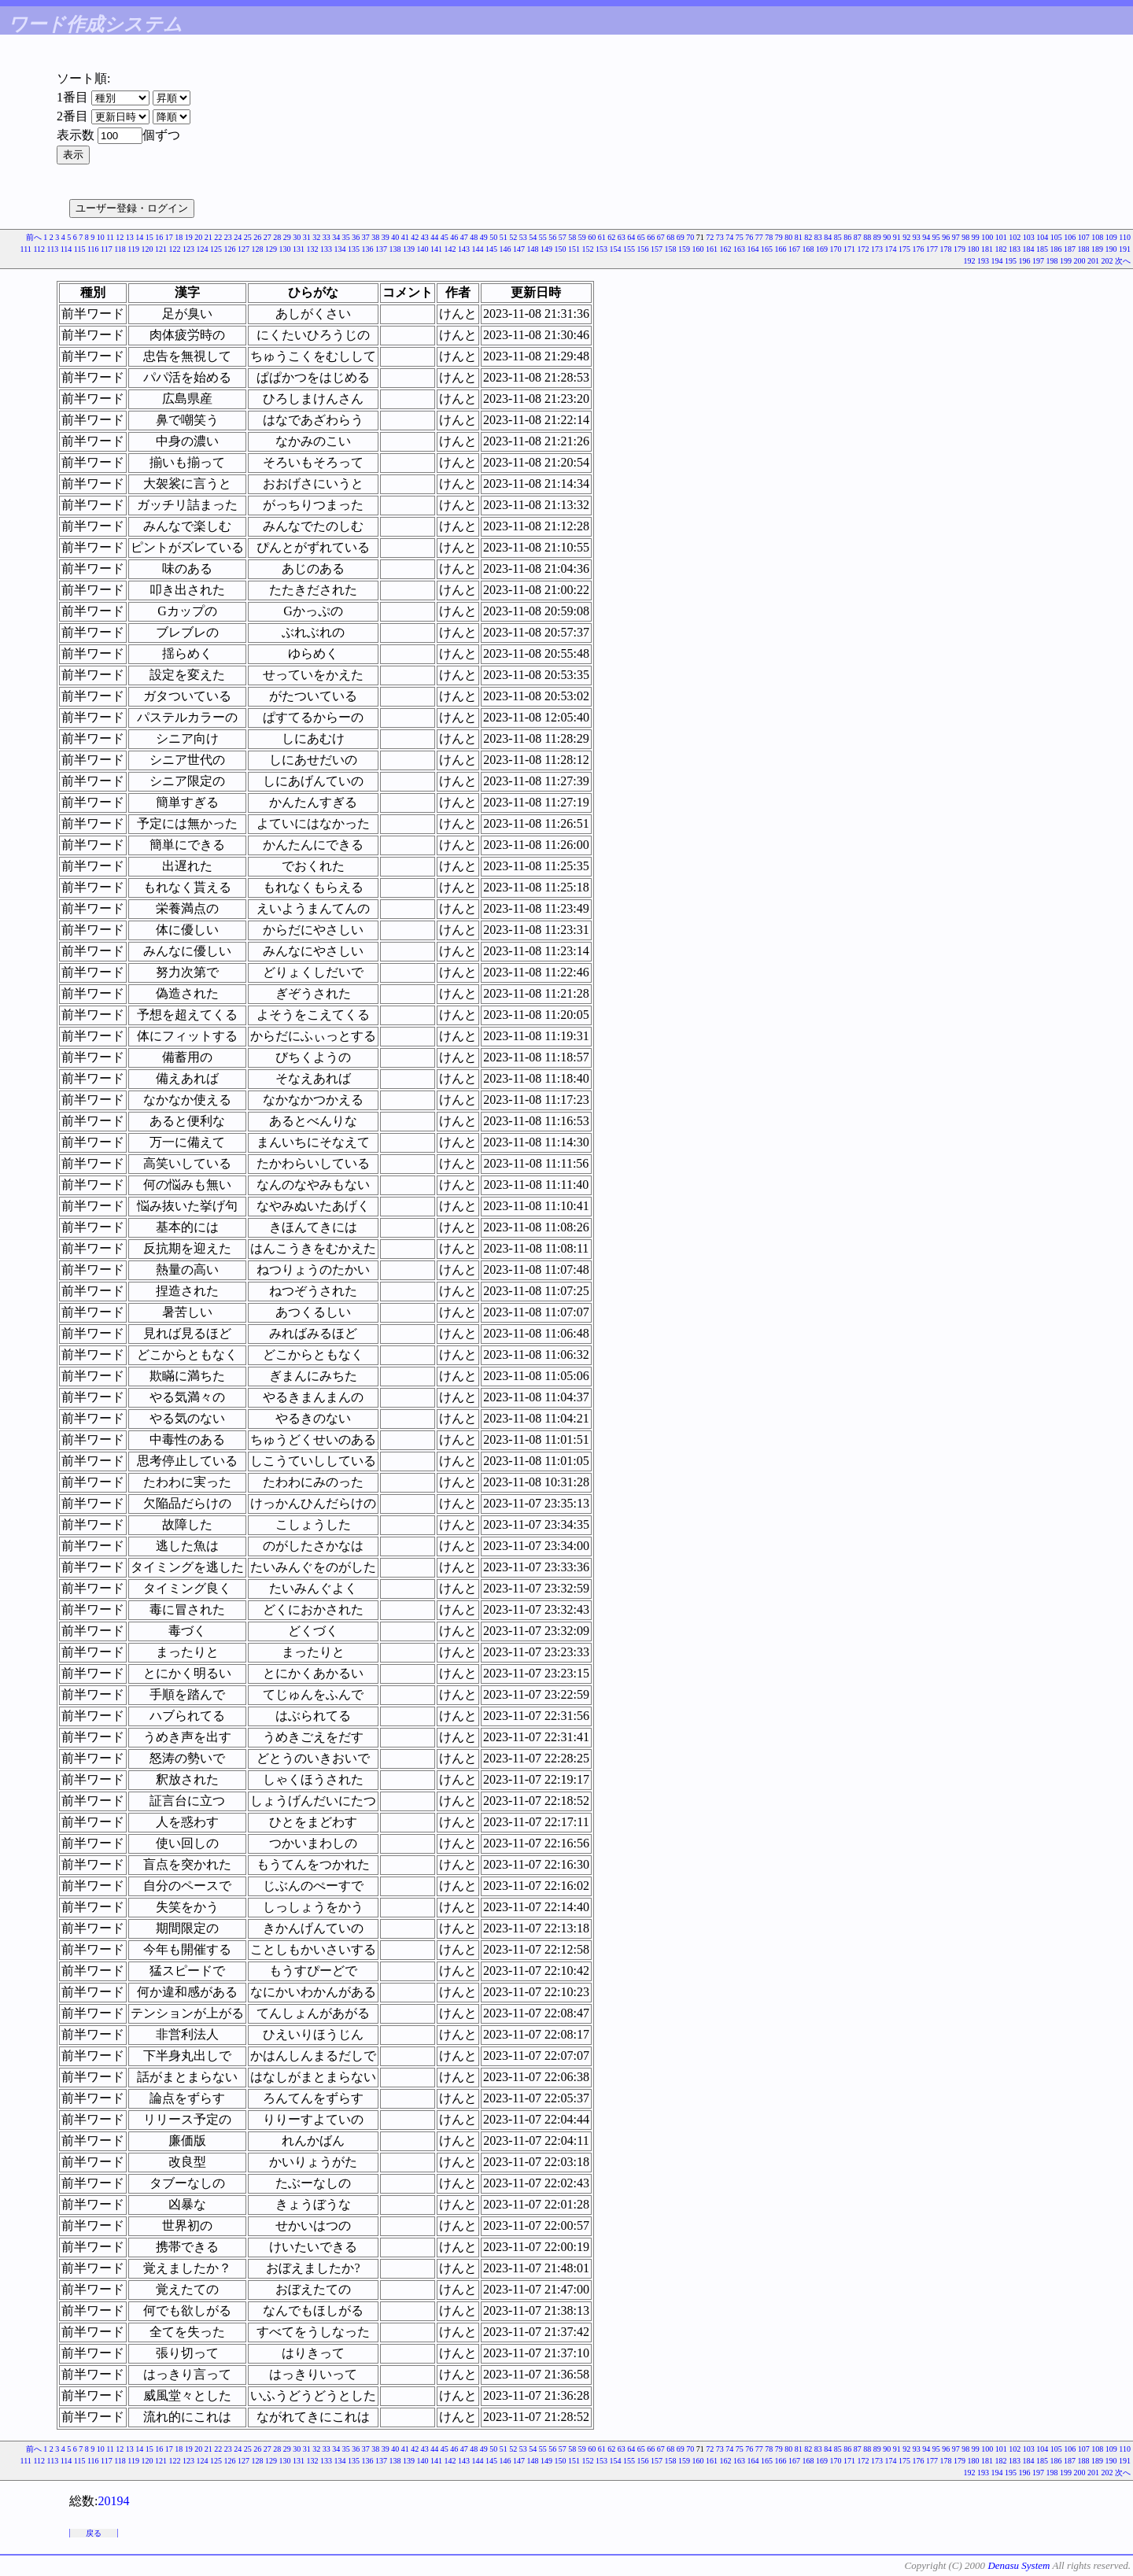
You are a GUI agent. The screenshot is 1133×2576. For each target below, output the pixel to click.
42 (415, 237)
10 (101, 237)
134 (340, 249)
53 (523, 237)
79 (779, 237)
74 (729, 237)
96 (946, 237)
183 (1014, 249)
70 (690, 237)
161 (712, 249)
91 (897, 237)
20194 (113, 2501)
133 (326, 249)
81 (799, 237)
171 (849, 249)
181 (987, 249)
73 (720, 237)
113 (53, 249)
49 (484, 237)
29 (287, 237)
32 (316, 237)
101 (1001, 237)
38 (375, 237)
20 (198, 237)
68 (670, 237)
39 (385, 237)
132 (313, 249)
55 (543, 237)
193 (983, 260)
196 (1025, 260)
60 (592, 237)
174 (891, 249)
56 (552, 237)
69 (681, 237)
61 (602, 237)
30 (297, 237)
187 (1070, 249)
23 (228, 237)
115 (80, 249)
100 (987, 237)
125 (216, 249)
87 (858, 237)
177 (932, 249)
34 (336, 237)
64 (631, 237)
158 (671, 249)
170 (836, 249)
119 (133, 249)
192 (970, 260)
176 (918, 249)
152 (588, 249)
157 (656, 249)
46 (454, 237)
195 (1011, 260)
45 (444, 237)
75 (740, 237)
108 (1097, 237)
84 (828, 237)
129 (271, 249)
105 (1056, 237)
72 (710, 237)
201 (1093, 260)
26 (257, 237)
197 (1038, 260)
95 (936, 237)
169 (822, 249)
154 (616, 249)
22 (218, 237)
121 (161, 249)
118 (120, 249)
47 (464, 237)
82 (808, 237)
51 (503, 237)
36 (356, 237)
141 (436, 249)
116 (93, 249)
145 (491, 249)
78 (769, 237)
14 (139, 237)
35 (346, 237)
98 (965, 237)
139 (409, 249)
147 (519, 249)
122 (175, 249)
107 (1084, 237)
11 (110, 237)
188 (1084, 249)
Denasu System (1018, 2565)
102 (1014, 237)
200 (1080, 260)
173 (877, 249)
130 (285, 249)
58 (572, 237)
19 (189, 237)
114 (66, 249)
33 (326, 237)
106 (1070, 237)
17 (169, 237)
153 (601, 249)
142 (450, 249)
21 (208, 237)
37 (366, 237)
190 (1111, 249)
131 (298, 249)
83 (818, 237)
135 (354, 249)
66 (651, 237)
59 (582, 237)
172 (863, 249)
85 (838, 237)
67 (661, 237)
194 (997, 260)
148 (533, 249)
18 (179, 237)
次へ (1123, 260)
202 (1107, 260)
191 (1125, 249)
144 (478, 249)
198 (1052, 260)
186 (1056, 249)
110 (1125, 237)
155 (629, 249)
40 (395, 237)
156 (643, 249)
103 (1029, 237)
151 (574, 249)
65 (641, 237)
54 (533, 237)
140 (423, 249)
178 (946, 249)
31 (307, 237)
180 (974, 249)
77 (759, 237)
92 (906, 237)
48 (474, 237)
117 (107, 249)
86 (847, 237)
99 (976, 237)
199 (1066, 260)
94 (926, 237)
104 (1042, 237)
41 (405, 237)
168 (808, 249)
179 (959, 249)
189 (1097, 249)
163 (739, 249)
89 (877, 237)
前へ (34, 237)
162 (726, 249)
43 (425, 237)
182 (1001, 249)
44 (434, 237)
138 (395, 249)
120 (147, 249)
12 (120, 237)
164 (753, 249)
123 (188, 249)
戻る (93, 2533)
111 (25, 249)
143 (464, 249)
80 (788, 237)
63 (622, 237)
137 (381, 249)
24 (238, 237)
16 (159, 237)
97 (956, 237)
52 (513, 237)
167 (794, 249)
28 (277, 237)
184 (1029, 249)
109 (1111, 237)
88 (867, 237)
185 (1042, 249)
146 (505, 249)
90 (887, 237)
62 (611, 237)
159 (684, 249)
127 (243, 249)
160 (698, 249)
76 (749, 237)
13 (130, 237)
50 (493, 237)
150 (560, 249)
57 (562, 237)
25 (248, 237)
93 (917, 237)
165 (767, 249)
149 (546, 249)
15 (149, 237)
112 (39, 249)
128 (258, 249)
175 (904, 249)
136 (368, 249)
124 (203, 249)
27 (267, 237)
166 (781, 249)
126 (230, 249)
